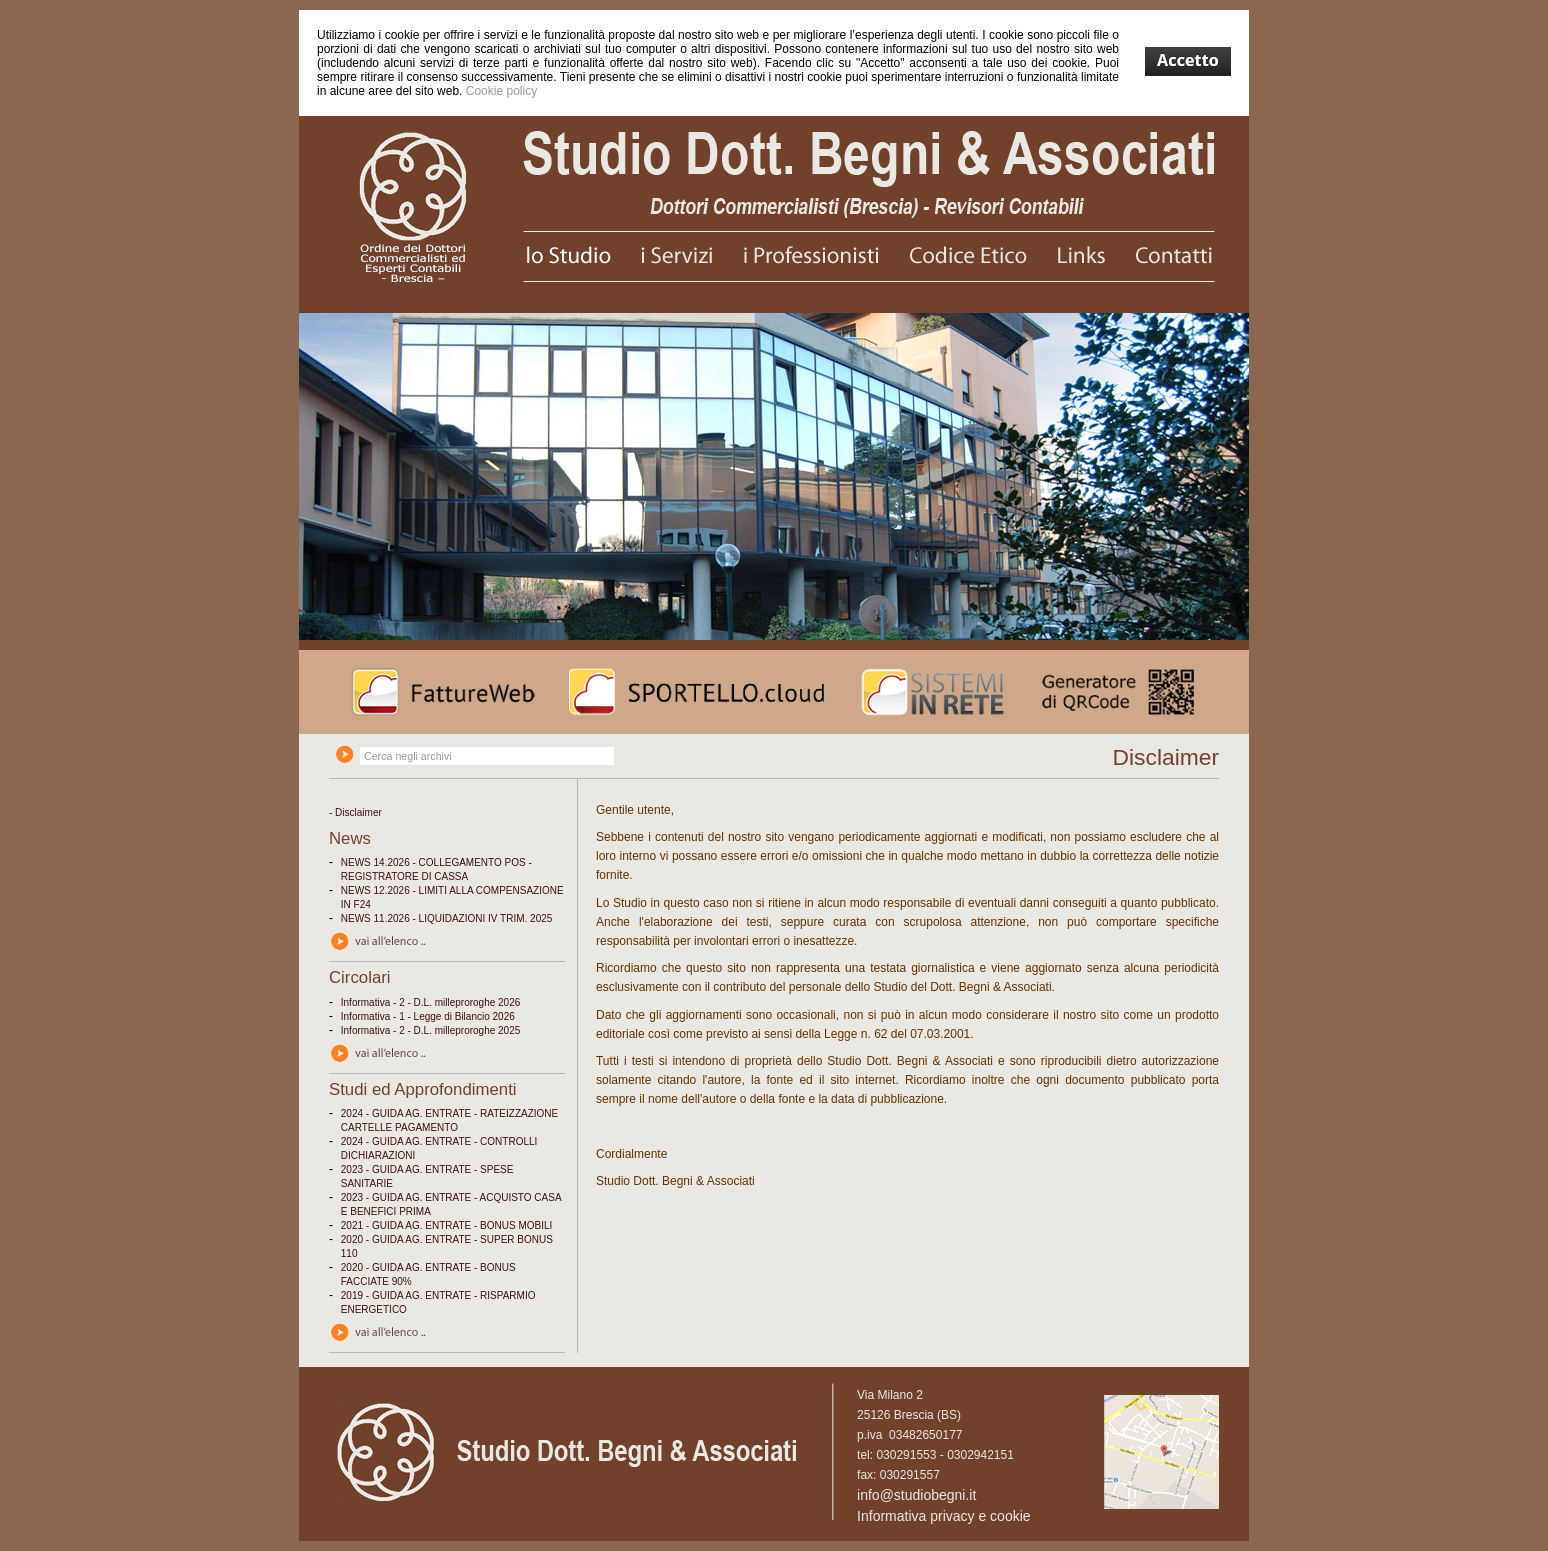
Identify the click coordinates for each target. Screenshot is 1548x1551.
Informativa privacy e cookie (944, 1516)
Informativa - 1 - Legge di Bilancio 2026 (428, 1016)
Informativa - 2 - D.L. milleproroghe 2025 (431, 1030)
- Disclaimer (355, 812)
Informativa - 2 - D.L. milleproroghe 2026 (431, 1002)
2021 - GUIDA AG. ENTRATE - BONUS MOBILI (447, 1225)
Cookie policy (501, 91)
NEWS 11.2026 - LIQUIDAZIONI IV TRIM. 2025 (447, 918)
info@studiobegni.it (916, 1495)
